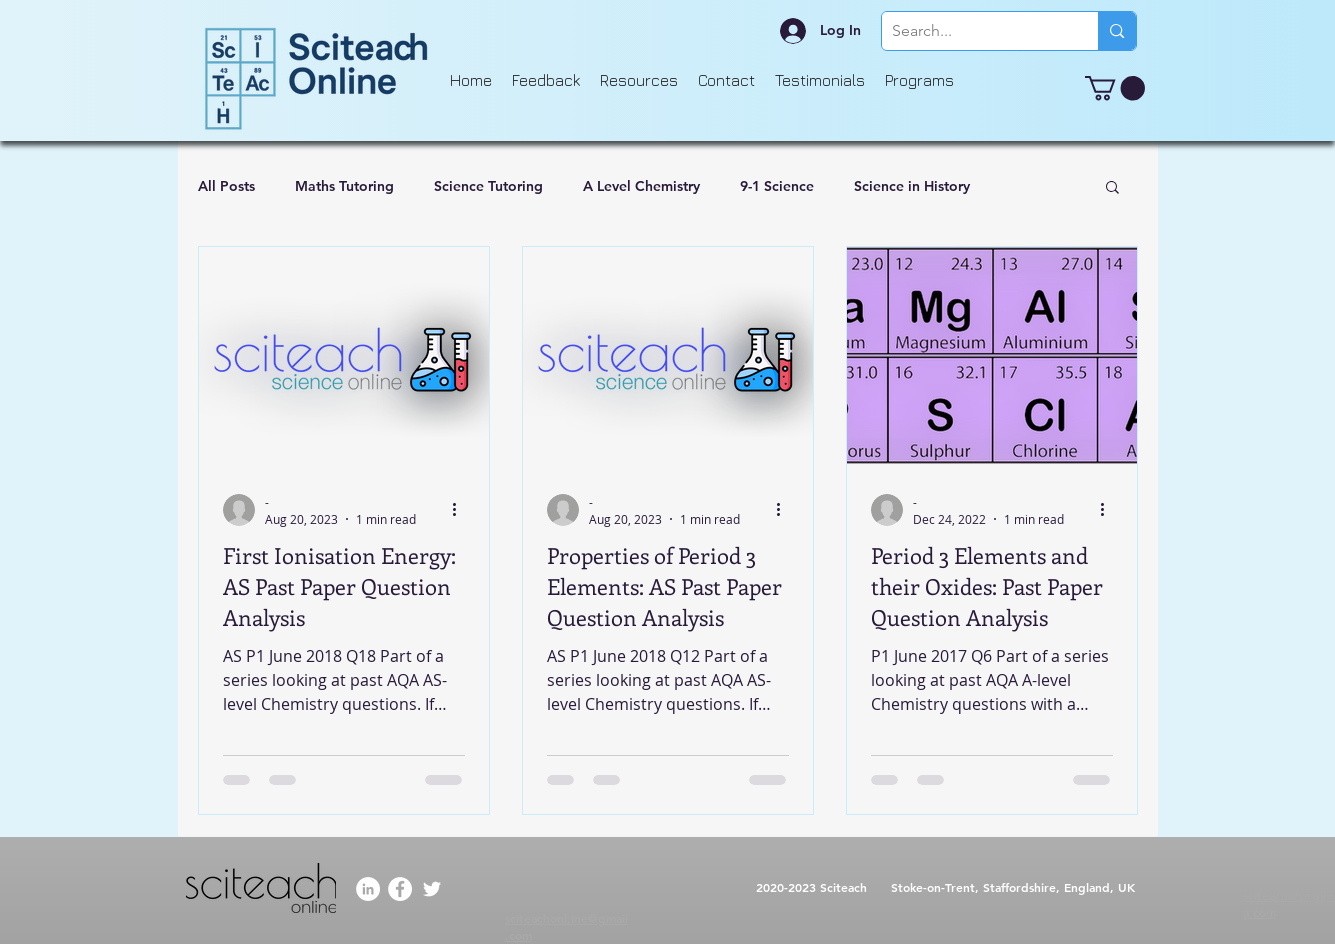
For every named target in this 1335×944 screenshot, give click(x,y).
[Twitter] (432, 889)
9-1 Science (777, 186)
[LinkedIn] (368, 889)
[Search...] (974, 31)
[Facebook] (400, 889)
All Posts (226, 186)
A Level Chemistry (641, 186)
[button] (1115, 88)
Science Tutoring (488, 186)
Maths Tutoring (344, 186)
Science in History (912, 186)
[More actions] (462, 510)
